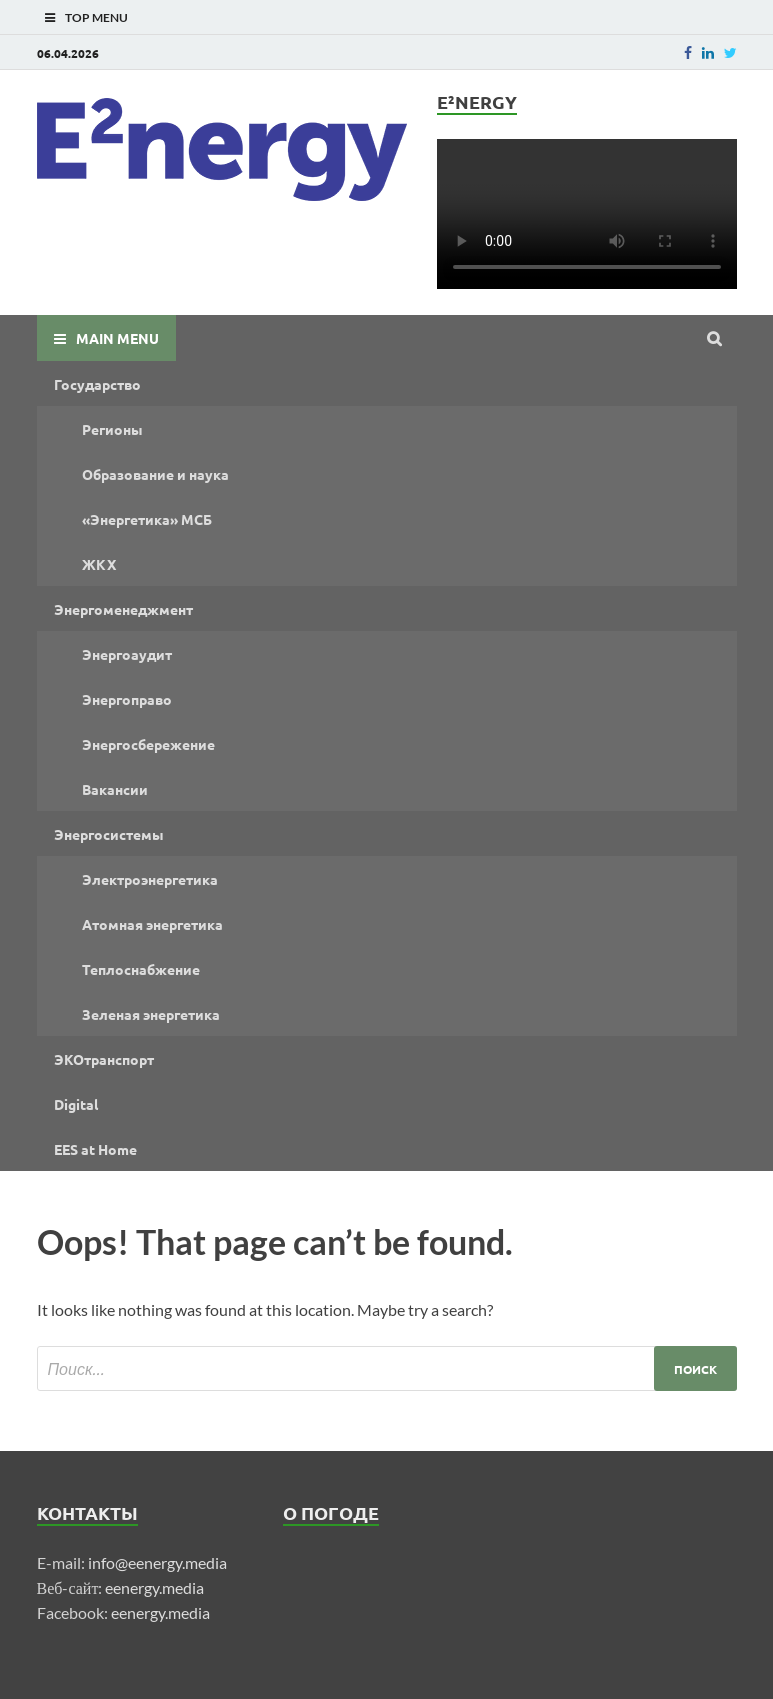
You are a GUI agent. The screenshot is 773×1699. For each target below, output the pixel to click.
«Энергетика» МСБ (147, 519)
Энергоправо (127, 699)
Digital (76, 1104)
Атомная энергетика (152, 924)
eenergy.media (154, 1587)
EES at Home (95, 1149)
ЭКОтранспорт (104, 1059)
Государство (97, 384)
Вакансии (115, 789)
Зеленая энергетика (151, 1014)
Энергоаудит (127, 654)
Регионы (112, 429)
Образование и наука (155, 474)
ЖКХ (99, 564)
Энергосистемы (109, 834)
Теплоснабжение (141, 969)
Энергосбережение (148, 744)
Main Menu (117, 338)
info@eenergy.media (157, 1562)
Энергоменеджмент (123, 609)
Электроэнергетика (150, 879)
